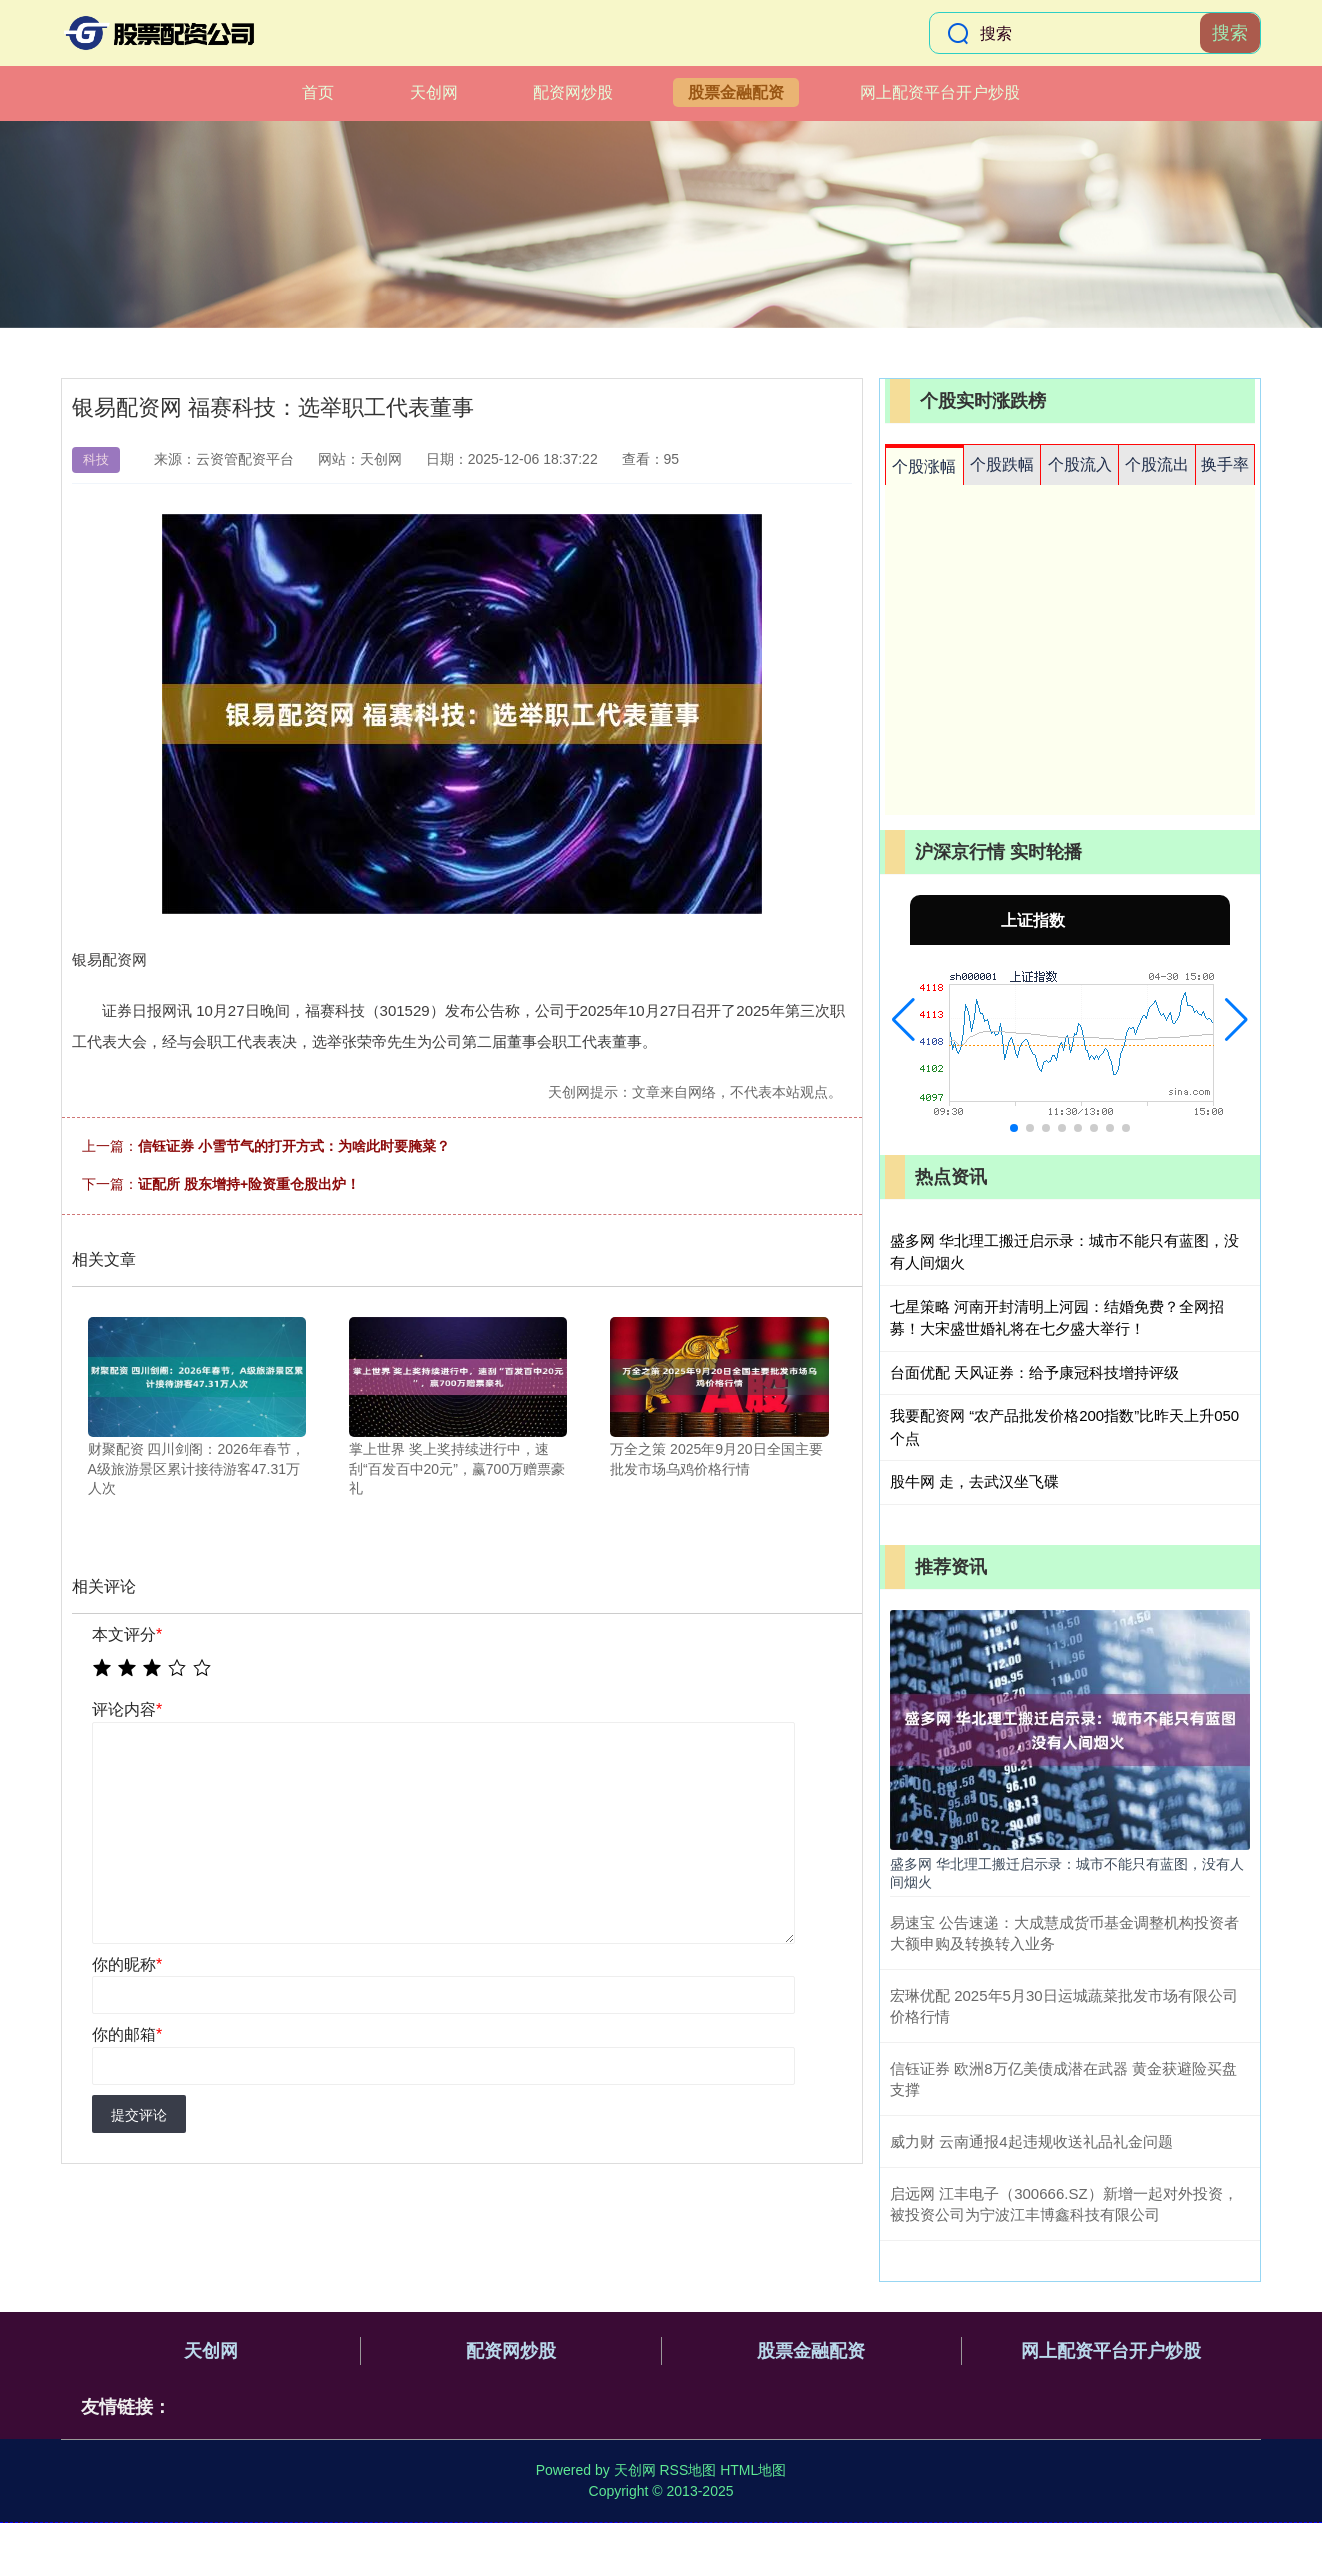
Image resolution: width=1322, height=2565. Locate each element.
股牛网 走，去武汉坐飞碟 (974, 1481)
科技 (96, 459)
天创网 (434, 92)
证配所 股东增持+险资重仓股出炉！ (249, 1184)
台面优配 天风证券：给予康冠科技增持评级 (1034, 1372)
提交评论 (139, 2115)
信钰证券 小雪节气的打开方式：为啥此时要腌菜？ (294, 1146)
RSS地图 (687, 2470)
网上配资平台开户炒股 (940, 92)
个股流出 (1157, 464)
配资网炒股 (573, 92)
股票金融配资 (736, 92)
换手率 (1225, 464)
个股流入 (1080, 464)
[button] (903, 1020)
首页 (318, 92)
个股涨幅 (924, 466)
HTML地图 (753, 2470)
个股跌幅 (1002, 464)
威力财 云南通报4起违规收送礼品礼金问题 (1031, 2141)
